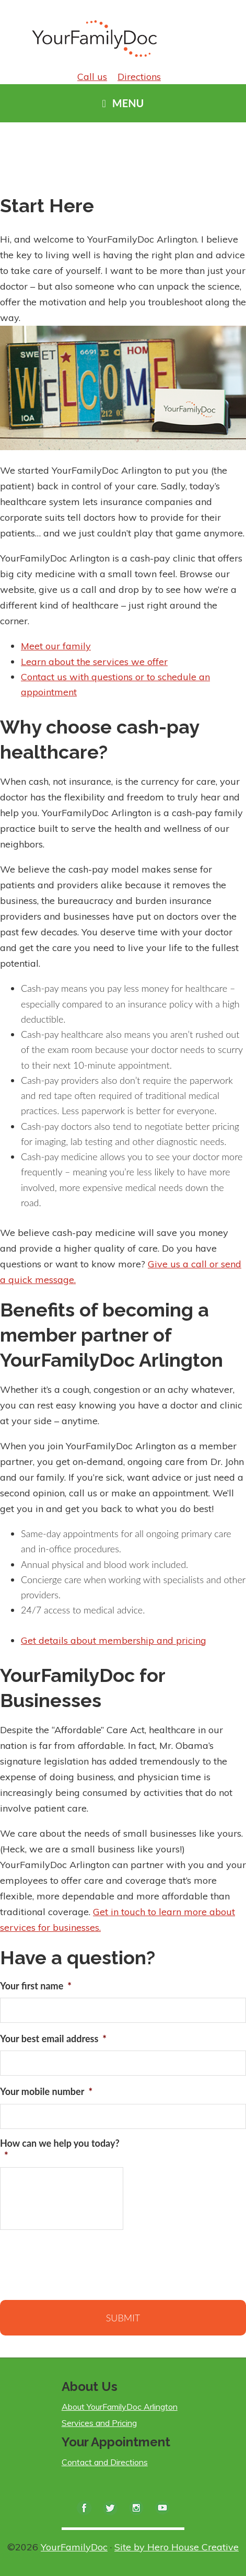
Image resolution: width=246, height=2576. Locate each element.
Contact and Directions (105, 2462)
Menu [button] (128, 103)
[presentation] (79, 2262)
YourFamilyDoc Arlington (99, 37)
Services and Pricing (99, 2423)
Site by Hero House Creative (176, 2547)
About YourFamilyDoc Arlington (120, 2406)
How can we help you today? (60, 2149)
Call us (92, 77)
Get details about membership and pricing (113, 1640)
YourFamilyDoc (74, 2547)
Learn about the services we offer (94, 662)
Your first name (36, 1985)
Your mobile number (46, 2091)
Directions (139, 77)
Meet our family (56, 646)
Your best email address (53, 2038)
